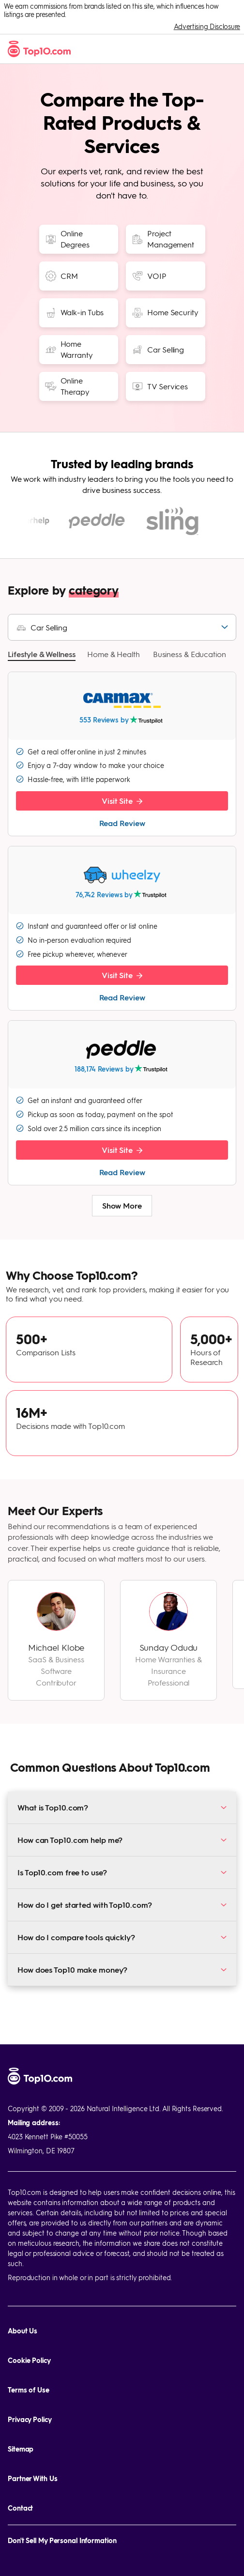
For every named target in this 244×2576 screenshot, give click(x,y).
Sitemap (20, 2448)
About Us (22, 2330)
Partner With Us (33, 2478)
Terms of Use (28, 2389)
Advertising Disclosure (207, 26)
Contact (20, 2508)
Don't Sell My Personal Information (62, 2540)
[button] (42, 661)
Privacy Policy (30, 2419)
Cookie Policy (29, 2360)
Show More (121, 1212)
